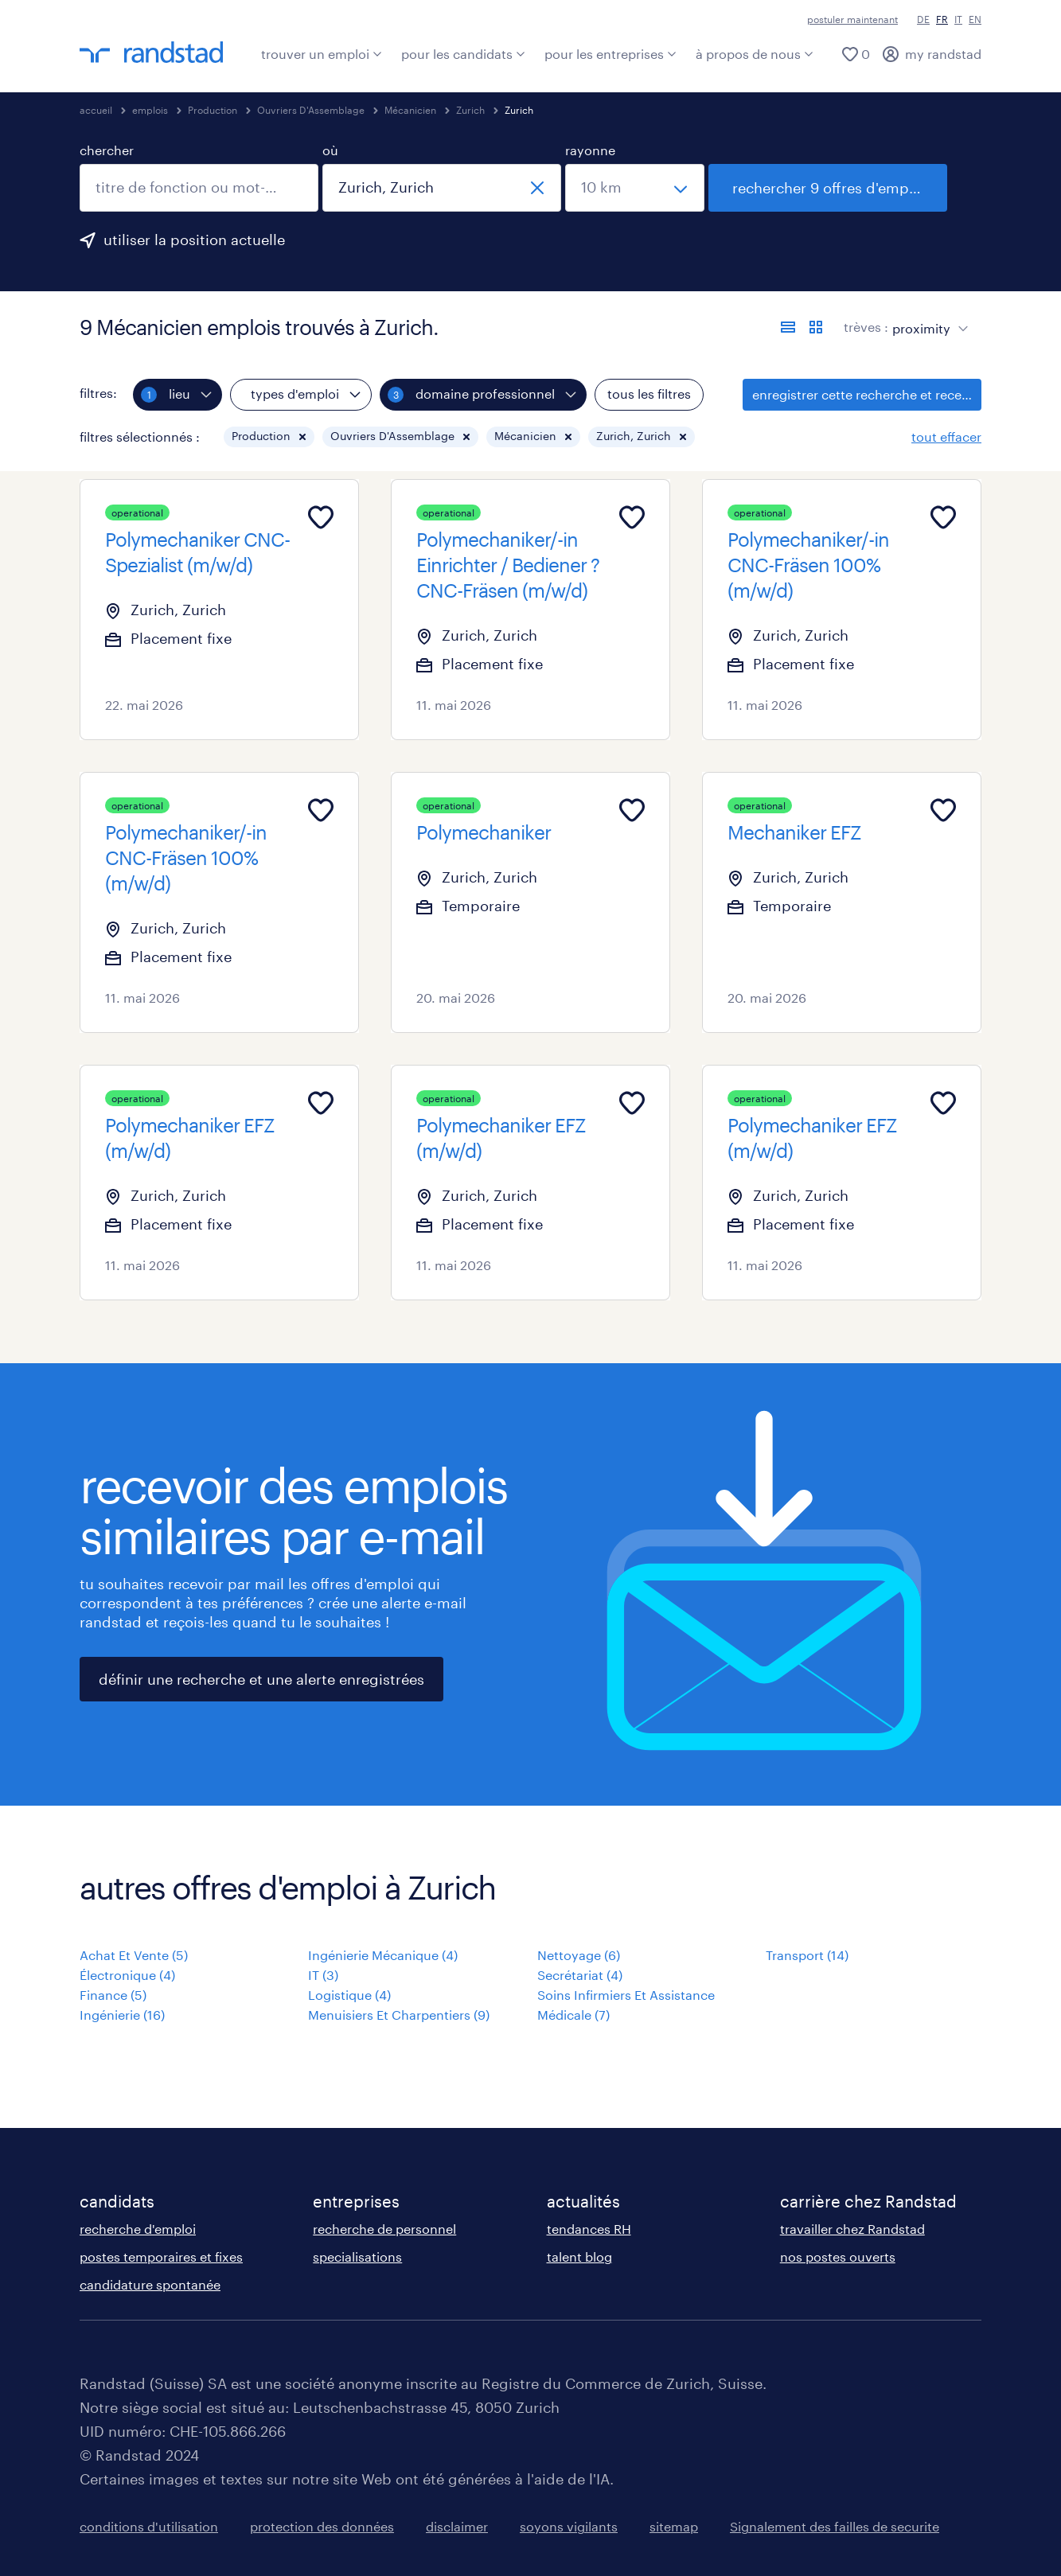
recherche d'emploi (138, 2228)
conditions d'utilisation (149, 2526)
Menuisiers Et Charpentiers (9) (399, 2014)
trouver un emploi (321, 53)
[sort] (926, 317)
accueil (96, 109)
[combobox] (199, 188)
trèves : (866, 326)
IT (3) (323, 1974)
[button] (302, 437)
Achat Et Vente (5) (134, 1954)
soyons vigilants (569, 2526)
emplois (150, 109)
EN (975, 19)
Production (212, 109)
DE (923, 19)
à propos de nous (754, 53)
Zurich (470, 109)
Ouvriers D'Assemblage (311, 109)
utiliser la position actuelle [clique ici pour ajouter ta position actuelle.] (194, 239)
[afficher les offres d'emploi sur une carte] (816, 327)
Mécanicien (410, 109)
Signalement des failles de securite (834, 2526)
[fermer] (537, 188)
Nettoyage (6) (578, 1954)
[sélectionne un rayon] (634, 188)
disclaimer (457, 2526)
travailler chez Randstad (852, 2228)
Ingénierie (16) (122, 2014)
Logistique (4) (349, 1994)
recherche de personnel (384, 2228)
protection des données (322, 2526)
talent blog (579, 2256)
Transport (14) (807, 1954)
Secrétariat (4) (579, 1974)
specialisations (357, 2256)
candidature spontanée (150, 2284)
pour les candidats (463, 53)
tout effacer (946, 436)
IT (958, 19)
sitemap (673, 2526)
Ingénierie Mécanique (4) (383, 1954)
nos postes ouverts (837, 2256)
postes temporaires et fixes (161, 2256)
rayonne (590, 150)
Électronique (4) (127, 1974)
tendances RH (589, 2228)
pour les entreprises (610, 53)
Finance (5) (113, 1994)
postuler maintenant (852, 19)
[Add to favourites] (321, 517)
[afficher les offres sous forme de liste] (788, 327)
